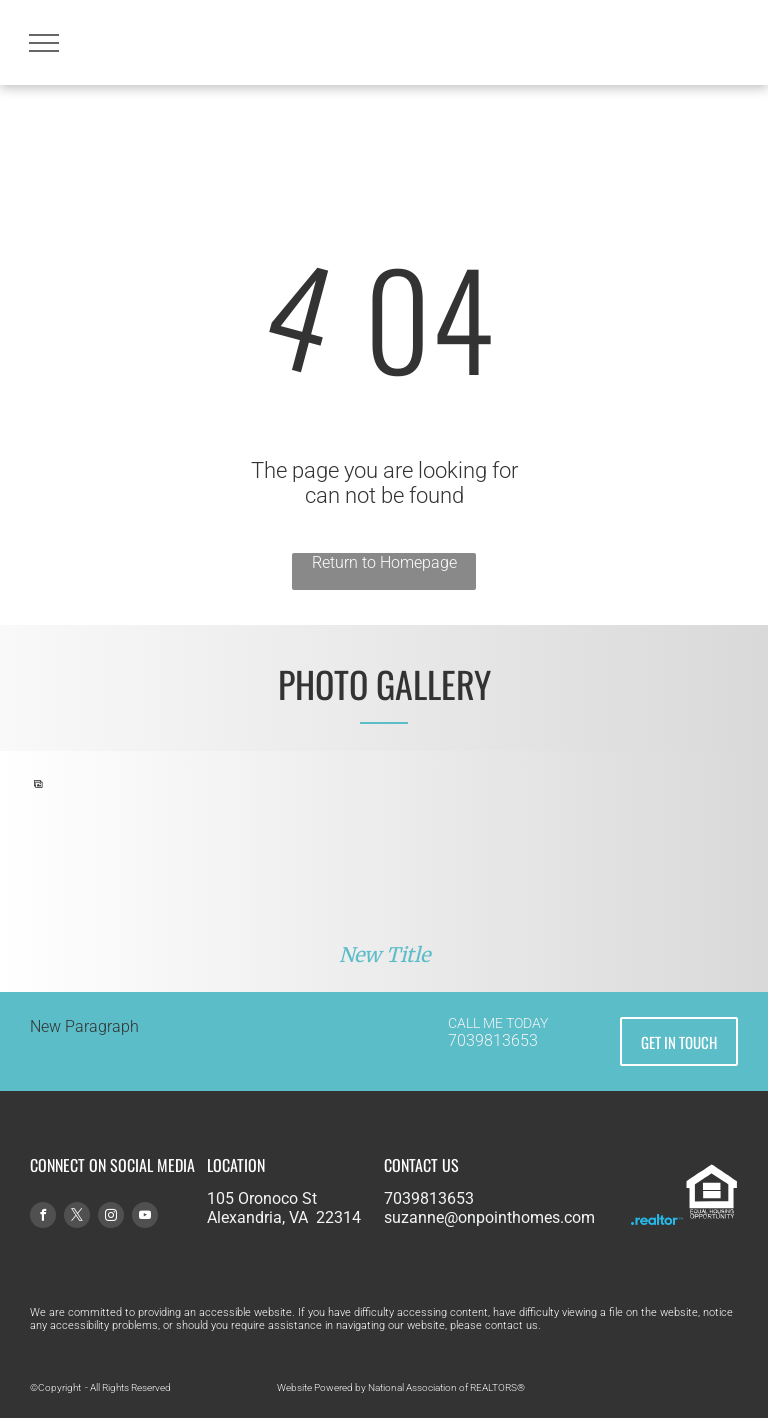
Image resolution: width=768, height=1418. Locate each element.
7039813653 (493, 1040)
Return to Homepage (384, 562)
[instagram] (111, 1217)
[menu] (44, 43)
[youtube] (145, 1217)
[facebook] (43, 1217)
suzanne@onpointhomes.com (489, 1217)
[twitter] (77, 1217)
